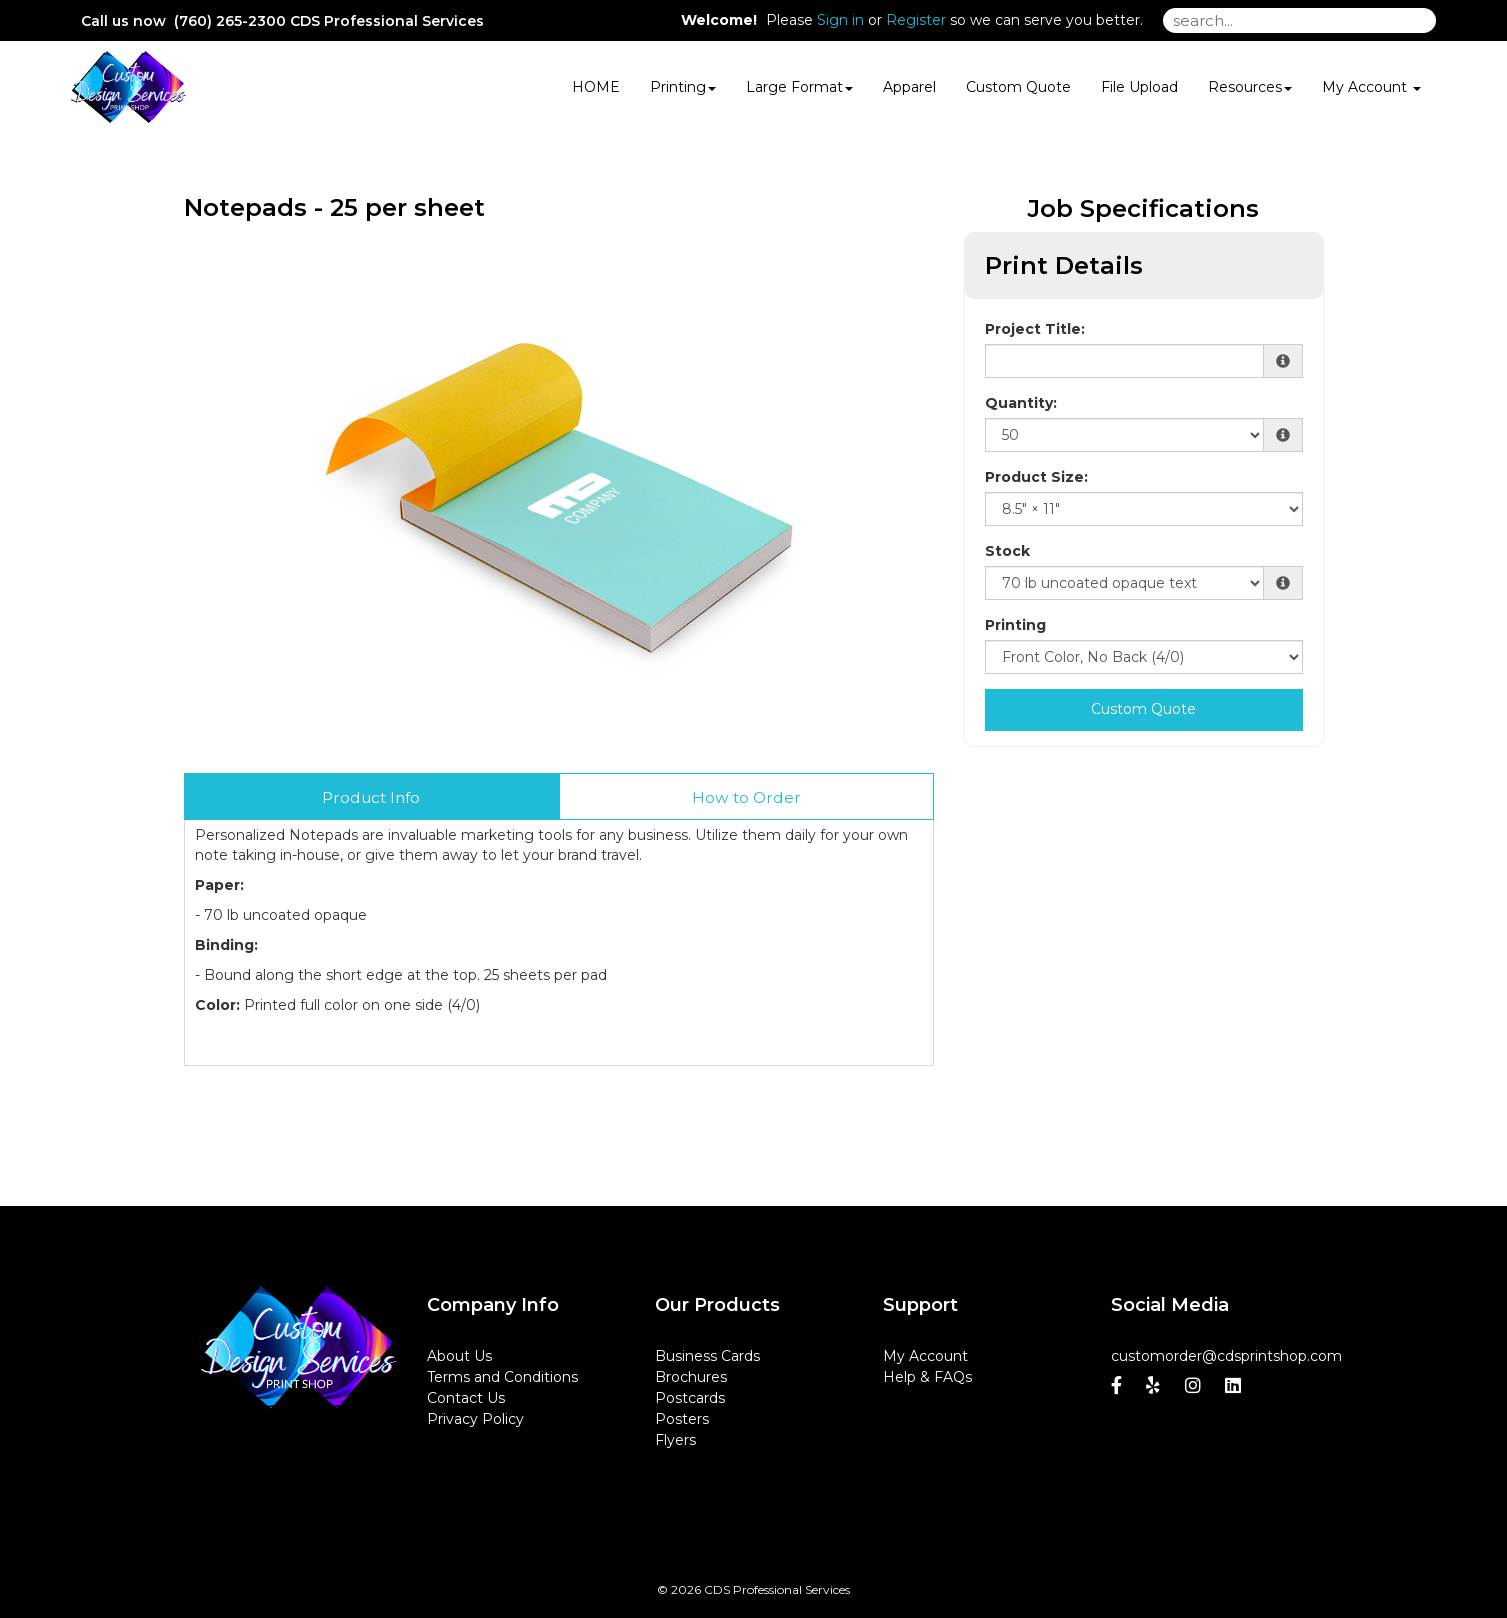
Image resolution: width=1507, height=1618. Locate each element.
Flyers (675, 1440)
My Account (925, 1356)
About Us (459, 1356)
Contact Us (466, 1398)
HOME (596, 87)
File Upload (1139, 87)
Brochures (691, 1377)
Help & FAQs (927, 1377)
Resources (1250, 87)
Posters (682, 1419)
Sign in (840, 20)
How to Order (746, 797)
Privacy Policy (475, 1419)
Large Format (799, 87)
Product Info (371, 797)
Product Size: (1036, 477)
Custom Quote (1018, 87)
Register (916, 20)
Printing (683, 87)
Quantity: (1021, 403)
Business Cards (707, 1356)
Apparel (909, 87)
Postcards (690, 1398)
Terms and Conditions (502, 1377)
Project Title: (1035, 329)
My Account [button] (1371, 87)
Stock (1007, 551)
